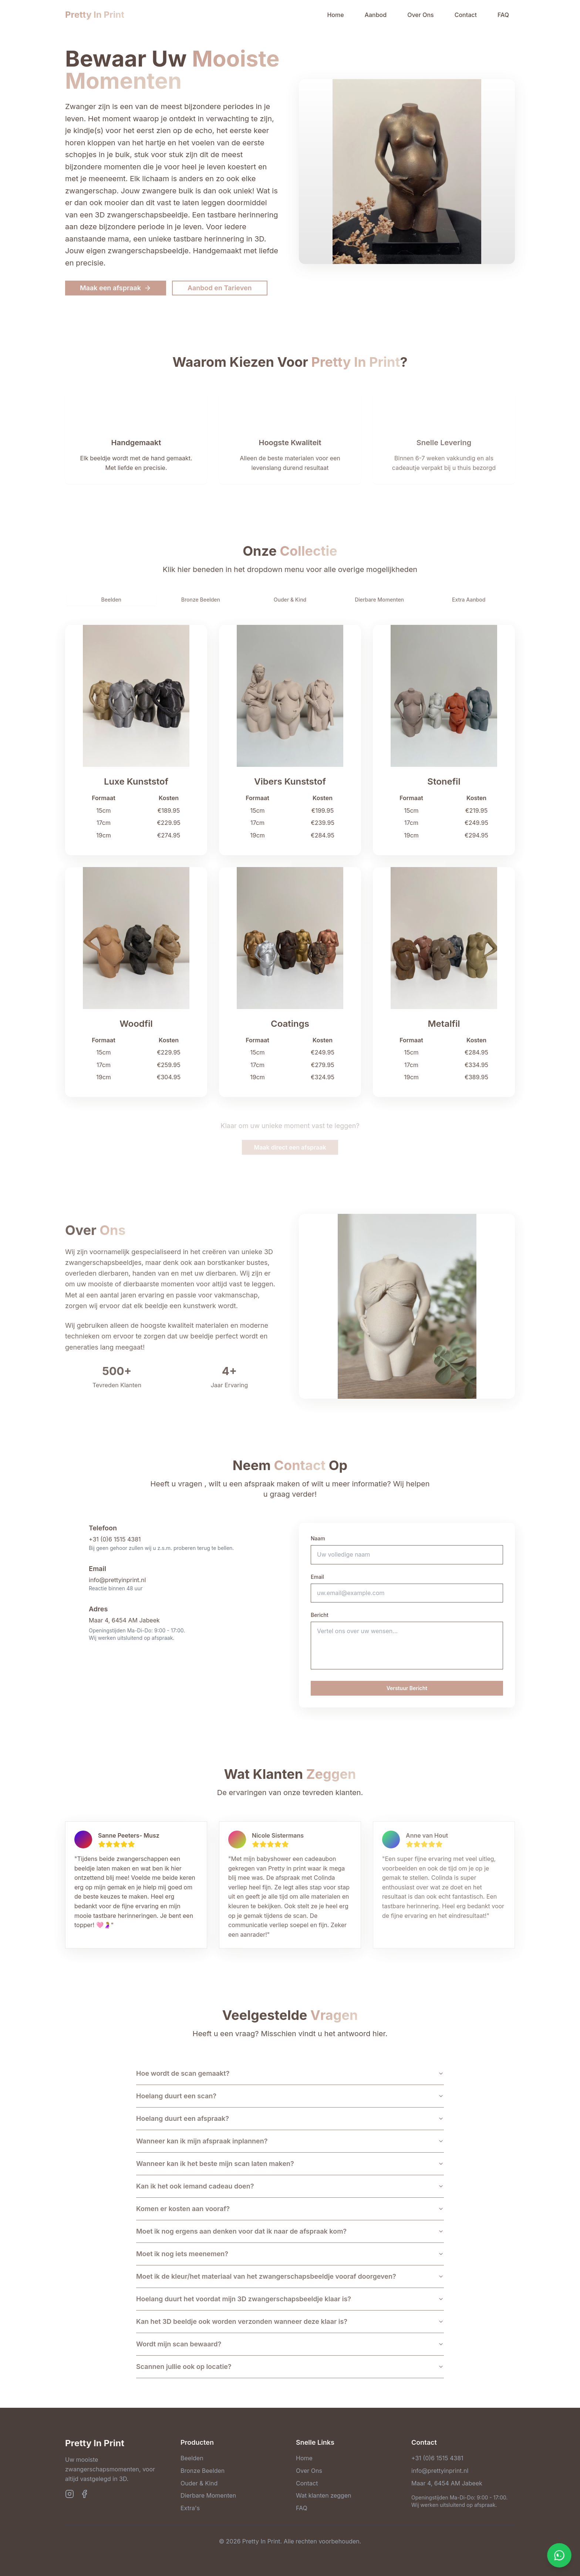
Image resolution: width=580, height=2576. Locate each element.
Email (317, 1577)
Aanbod (376, 14)
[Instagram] (69, 2493)
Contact (466, 14)
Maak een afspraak (115, 288)
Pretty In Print (94, 14)
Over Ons (420, 14)
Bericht (319, 1615)
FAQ (503, 14)
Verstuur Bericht (407, 1688)
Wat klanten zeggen (323, 2495)
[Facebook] (84, 2493)
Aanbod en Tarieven (220, 288)
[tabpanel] (290, 861)
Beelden (192, 2458)
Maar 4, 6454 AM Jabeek (124, 1620)
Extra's (190, 2508)
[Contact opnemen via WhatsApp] (559, 2555)
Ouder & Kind (199, 2483)
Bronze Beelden (203, 2470)
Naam (318, 1538)
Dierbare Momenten (208, 2495)
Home (335, 14)
